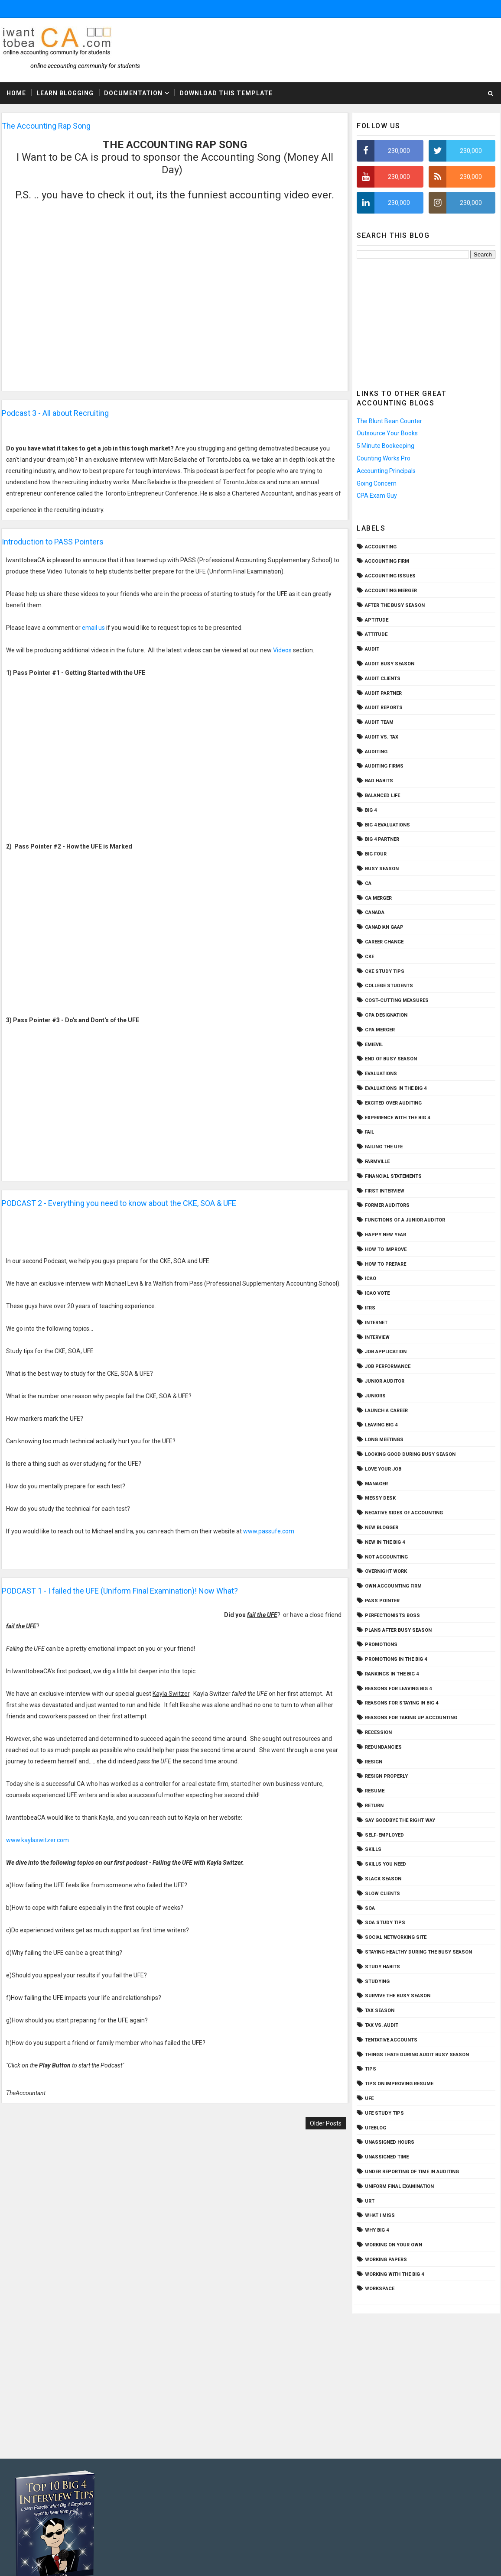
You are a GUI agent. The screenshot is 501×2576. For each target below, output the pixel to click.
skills (373, 1849)
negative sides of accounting (404, 1513)
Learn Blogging (65, 93)
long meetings (384, 1439)
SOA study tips (385, 1922)
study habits (382, 1967)
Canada (374, 912)
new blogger (381, 1527)
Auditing (376, 752)
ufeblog (375, 2128)
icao (370, 1278)
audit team (379, 722)
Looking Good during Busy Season (410, 1454)
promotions (381, 1644)
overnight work (386, 1571)
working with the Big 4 (394, 2274)
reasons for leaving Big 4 (398, 1688)
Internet (376, 1322)
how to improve (386, 1249)
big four (376, 854)
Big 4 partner (382, 839)
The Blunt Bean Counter (389, 421)
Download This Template (226, 93)
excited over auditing (393, 1103)
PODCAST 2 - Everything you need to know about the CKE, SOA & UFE (119, 1203)
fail (369, 1132)
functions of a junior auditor (405, 1220)
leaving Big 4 (381, 1425)
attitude (376, 634)
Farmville (377, 1161)
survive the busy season (397, 1996)
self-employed (384, 1835)
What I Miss (380, 2215)
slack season (383, 1879)
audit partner (383, 693)
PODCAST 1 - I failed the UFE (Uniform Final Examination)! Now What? (120, 1590)
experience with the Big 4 (397, 1118)
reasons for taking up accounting (411, 1718)
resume (374, 1791)
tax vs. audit (381, 2025)
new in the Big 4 (385, 1542)
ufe (369, 2098)
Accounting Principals (386, 470)
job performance (387, 1366)
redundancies (383, 1747)
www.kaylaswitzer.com (38, 1840)
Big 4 (371, 810)
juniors (375, 1396)
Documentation (133, 93)
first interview (384, 1191)
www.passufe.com (268, 1531)
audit (372, 649)
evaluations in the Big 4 (395, 1088)
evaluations (381, 1073)
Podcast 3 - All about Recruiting (55, 413)
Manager (376, 1484)
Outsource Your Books (387, 433)
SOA (370, 1908)
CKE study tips (384, 971)
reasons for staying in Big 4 (401, 1703)
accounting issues (390, 576)
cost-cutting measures (397, 1000)
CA (368, 883)
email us (93, 627)
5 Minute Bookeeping (385, 445)
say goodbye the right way (400, 1820)
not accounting (386, 1557)
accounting (381, 547)
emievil (374, 1044)
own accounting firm (393, 1586)
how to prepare (385, 1264)
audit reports (384, 707)
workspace (379, 2288)
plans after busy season (398, 1630)
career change (384, 942)
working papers (386, 2259)
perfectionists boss (392, 1615)
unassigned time (387, 2157)
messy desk (380, 1498)
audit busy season (389, 664)
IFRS (370, 1308)
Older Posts (326, 2123)
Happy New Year (385, 1235)
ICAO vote (377, 1293)
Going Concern (377, 483)
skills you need (385, 1864)
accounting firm (387, 561)
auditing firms (384, 766)
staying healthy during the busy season (418, 1952)
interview (377, 1337)
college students (389, 985)
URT (369, 2201)
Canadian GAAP (384, 927)
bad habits (379, 781)
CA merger (378, 898)
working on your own (393, 2245)
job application (386, 1351)
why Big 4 (377, 2230)
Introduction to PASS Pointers (53, 541)
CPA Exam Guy (377, 495)
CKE (369, 956)
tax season (379, 2010)
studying (377, 1981)
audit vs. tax (381, 737)
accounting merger (391, 590)
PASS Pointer (382, 1601)
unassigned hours (389, 2142)
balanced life (382, 795)
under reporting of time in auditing (412, 2171)
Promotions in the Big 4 (396, 1659)
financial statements (393, 1176)
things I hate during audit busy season (417, 2055)
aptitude (376, 620)
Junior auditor (384, 1381)
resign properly (386, 1776)
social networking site (395, 1937)
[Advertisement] (426, 322)
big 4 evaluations (387, 825)
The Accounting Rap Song (46, 125)
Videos (282, 650)
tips (370, 2069)
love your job (383, 1469)
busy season (382, 869)
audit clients (382, 678)
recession (378, 1732)
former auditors (387, 1205)
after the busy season (395, 605)
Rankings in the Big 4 (392, 1674)
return (374, 1805)
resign (373, 1762)
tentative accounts (391, 2040)
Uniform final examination (399, 2186)
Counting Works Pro (383, 458)
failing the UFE (384, 1147)
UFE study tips (384, 2113)
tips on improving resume (399, 2084)
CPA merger (380, 1030)
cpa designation (386, 1015)
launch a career (386, 1410)
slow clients (382, 1893)
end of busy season (391, 1059)
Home (16, 93)
